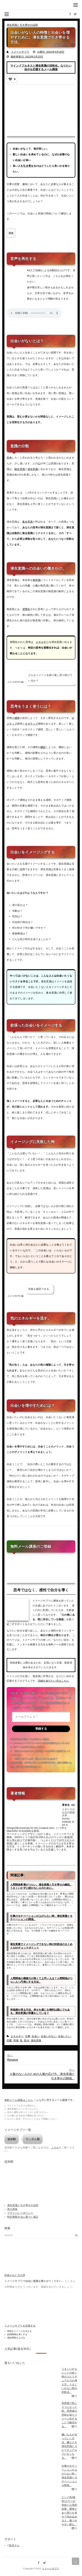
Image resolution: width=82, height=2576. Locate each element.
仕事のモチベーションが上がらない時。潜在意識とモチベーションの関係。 (41, 1917)
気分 (26, 2040)
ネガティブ (31, 723)
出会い (35, 2036)
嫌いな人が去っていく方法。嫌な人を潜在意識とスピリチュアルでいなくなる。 (69, 2446)
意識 (15, 2040)
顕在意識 (19, 468)
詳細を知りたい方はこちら (53, 1680)
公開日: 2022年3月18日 (50, 51)
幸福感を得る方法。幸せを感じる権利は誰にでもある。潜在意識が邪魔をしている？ (40, 2011)
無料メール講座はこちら (18, 2099)
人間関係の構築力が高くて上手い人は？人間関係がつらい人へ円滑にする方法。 (41, 1979)
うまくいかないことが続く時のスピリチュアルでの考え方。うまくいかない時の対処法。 (69, 2380)
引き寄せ (28, 165)
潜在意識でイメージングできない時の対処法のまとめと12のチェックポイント (41, 1946)
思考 (9, 457)
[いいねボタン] (10, 79)
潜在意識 (32, 468)
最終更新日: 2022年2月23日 (27, 56)
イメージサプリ (19, 51)
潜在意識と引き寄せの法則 (22, 24)
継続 (43, 747)
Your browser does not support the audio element (34, 313)
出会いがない (49, 2036)
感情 (17, 717)
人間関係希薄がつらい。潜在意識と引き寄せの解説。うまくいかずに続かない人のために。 (41, 1886)
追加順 (11, 2138)
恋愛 (9, 2040)
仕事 (27, 2036)
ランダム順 (33, 2138)
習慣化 (26, 608)
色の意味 (12, 2208)
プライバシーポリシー (20, 2212)
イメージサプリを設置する (20, 2325)
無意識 (36, 579)
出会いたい (64, 2036)
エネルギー (42, 641)
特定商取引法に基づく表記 (22, 2216)
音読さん (14, 2545)
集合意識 (27, 521)
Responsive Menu (75, 5)
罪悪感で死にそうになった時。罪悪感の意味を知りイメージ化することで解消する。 (69, 2414)
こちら (55, 2147)
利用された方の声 (14, 2274)
